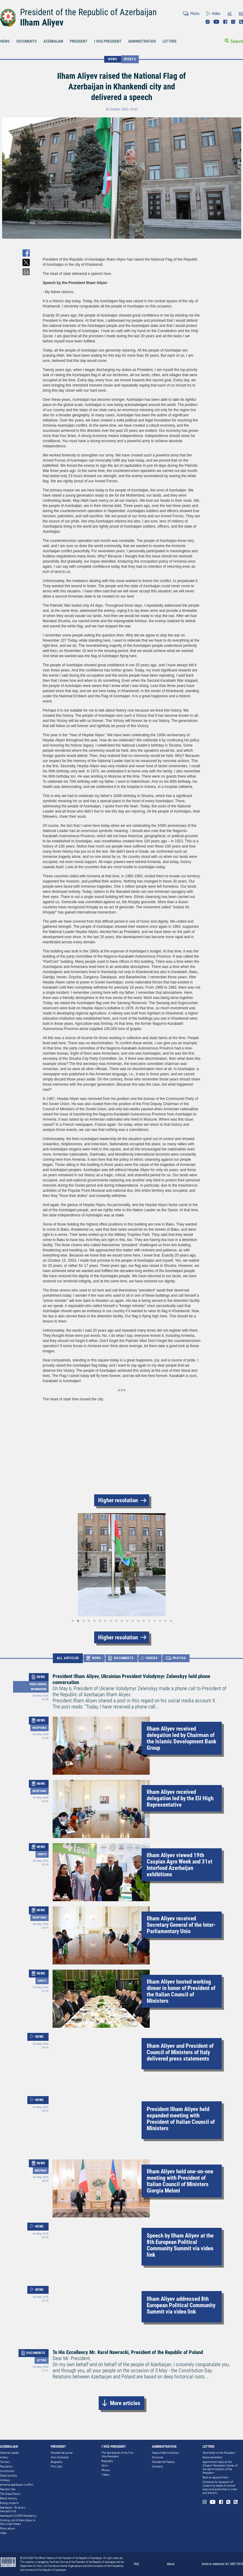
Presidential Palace (163, 2461)
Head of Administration (165, 2452)
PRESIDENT (78, 41)
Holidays (5, 2480)
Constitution (7, 2471)
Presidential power (62, 2452)
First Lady (56, 2466)
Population (6, 2466)
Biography (57, 2461)
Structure (157, 2457)
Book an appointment (215, 2477)
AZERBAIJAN (53, 41)
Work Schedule (60, 2457)
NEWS (112, 59)
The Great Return (10, 2493)
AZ (230, 13)
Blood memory (8, 2498)
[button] (48, 1565)
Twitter (233, 22)
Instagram (208, 22)
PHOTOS (179, 1658)
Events (130, 59)
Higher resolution (118, 1500)
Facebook (225, 22)
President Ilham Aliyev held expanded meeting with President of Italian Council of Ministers (181, 2119)
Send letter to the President (219, 2452)
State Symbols (8, 2475)
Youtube (216, 22)
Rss (241, 22)
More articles (125, 2403)
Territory (5, 2461)
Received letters (212, 2457)
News (104, 2465)
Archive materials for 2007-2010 (222, 2564)
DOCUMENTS (26, 41)
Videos (105, 2474)
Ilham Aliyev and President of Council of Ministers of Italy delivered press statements (180, 2052)
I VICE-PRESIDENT (108, 41)
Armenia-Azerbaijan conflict (16, 2484)
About (170, 2564)
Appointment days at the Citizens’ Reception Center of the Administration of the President (220, 2467)
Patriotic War (7, 2489)
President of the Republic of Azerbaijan (88, 12)
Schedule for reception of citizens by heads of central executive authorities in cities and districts (220, 2487)
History (4, 2457)
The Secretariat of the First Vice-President (117, 2454)
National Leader (9, 2452)
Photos (105, 2470)
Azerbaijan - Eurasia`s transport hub (13, 2509)
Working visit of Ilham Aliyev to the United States (18, 2522)
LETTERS (169, 41)
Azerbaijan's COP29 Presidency (18, 2515)
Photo (195, 13)
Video (216, 13)
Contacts (157, 2466)
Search (237, 41)
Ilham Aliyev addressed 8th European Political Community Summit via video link (181, 2305)
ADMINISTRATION (142, 41)
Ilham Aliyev (41, 22)
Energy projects (9, 2503)
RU (241, 13)
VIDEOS (152, 1658)
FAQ (136, 2564)
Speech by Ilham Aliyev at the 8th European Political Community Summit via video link (180, 2245)
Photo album (7, 2528)
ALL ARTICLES (68, 1658)
